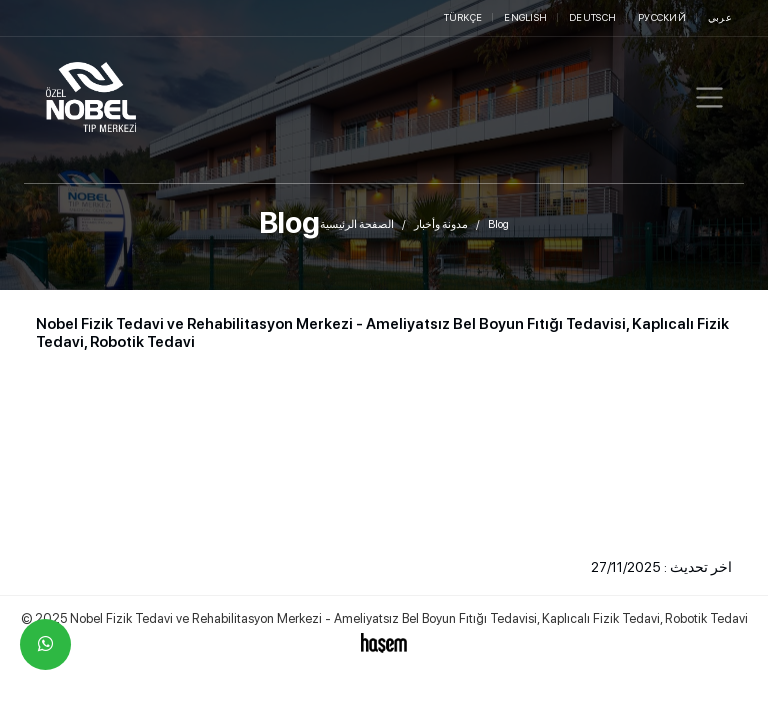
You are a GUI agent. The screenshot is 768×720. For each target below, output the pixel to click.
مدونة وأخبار (441, 224)
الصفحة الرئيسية (357, 224)
